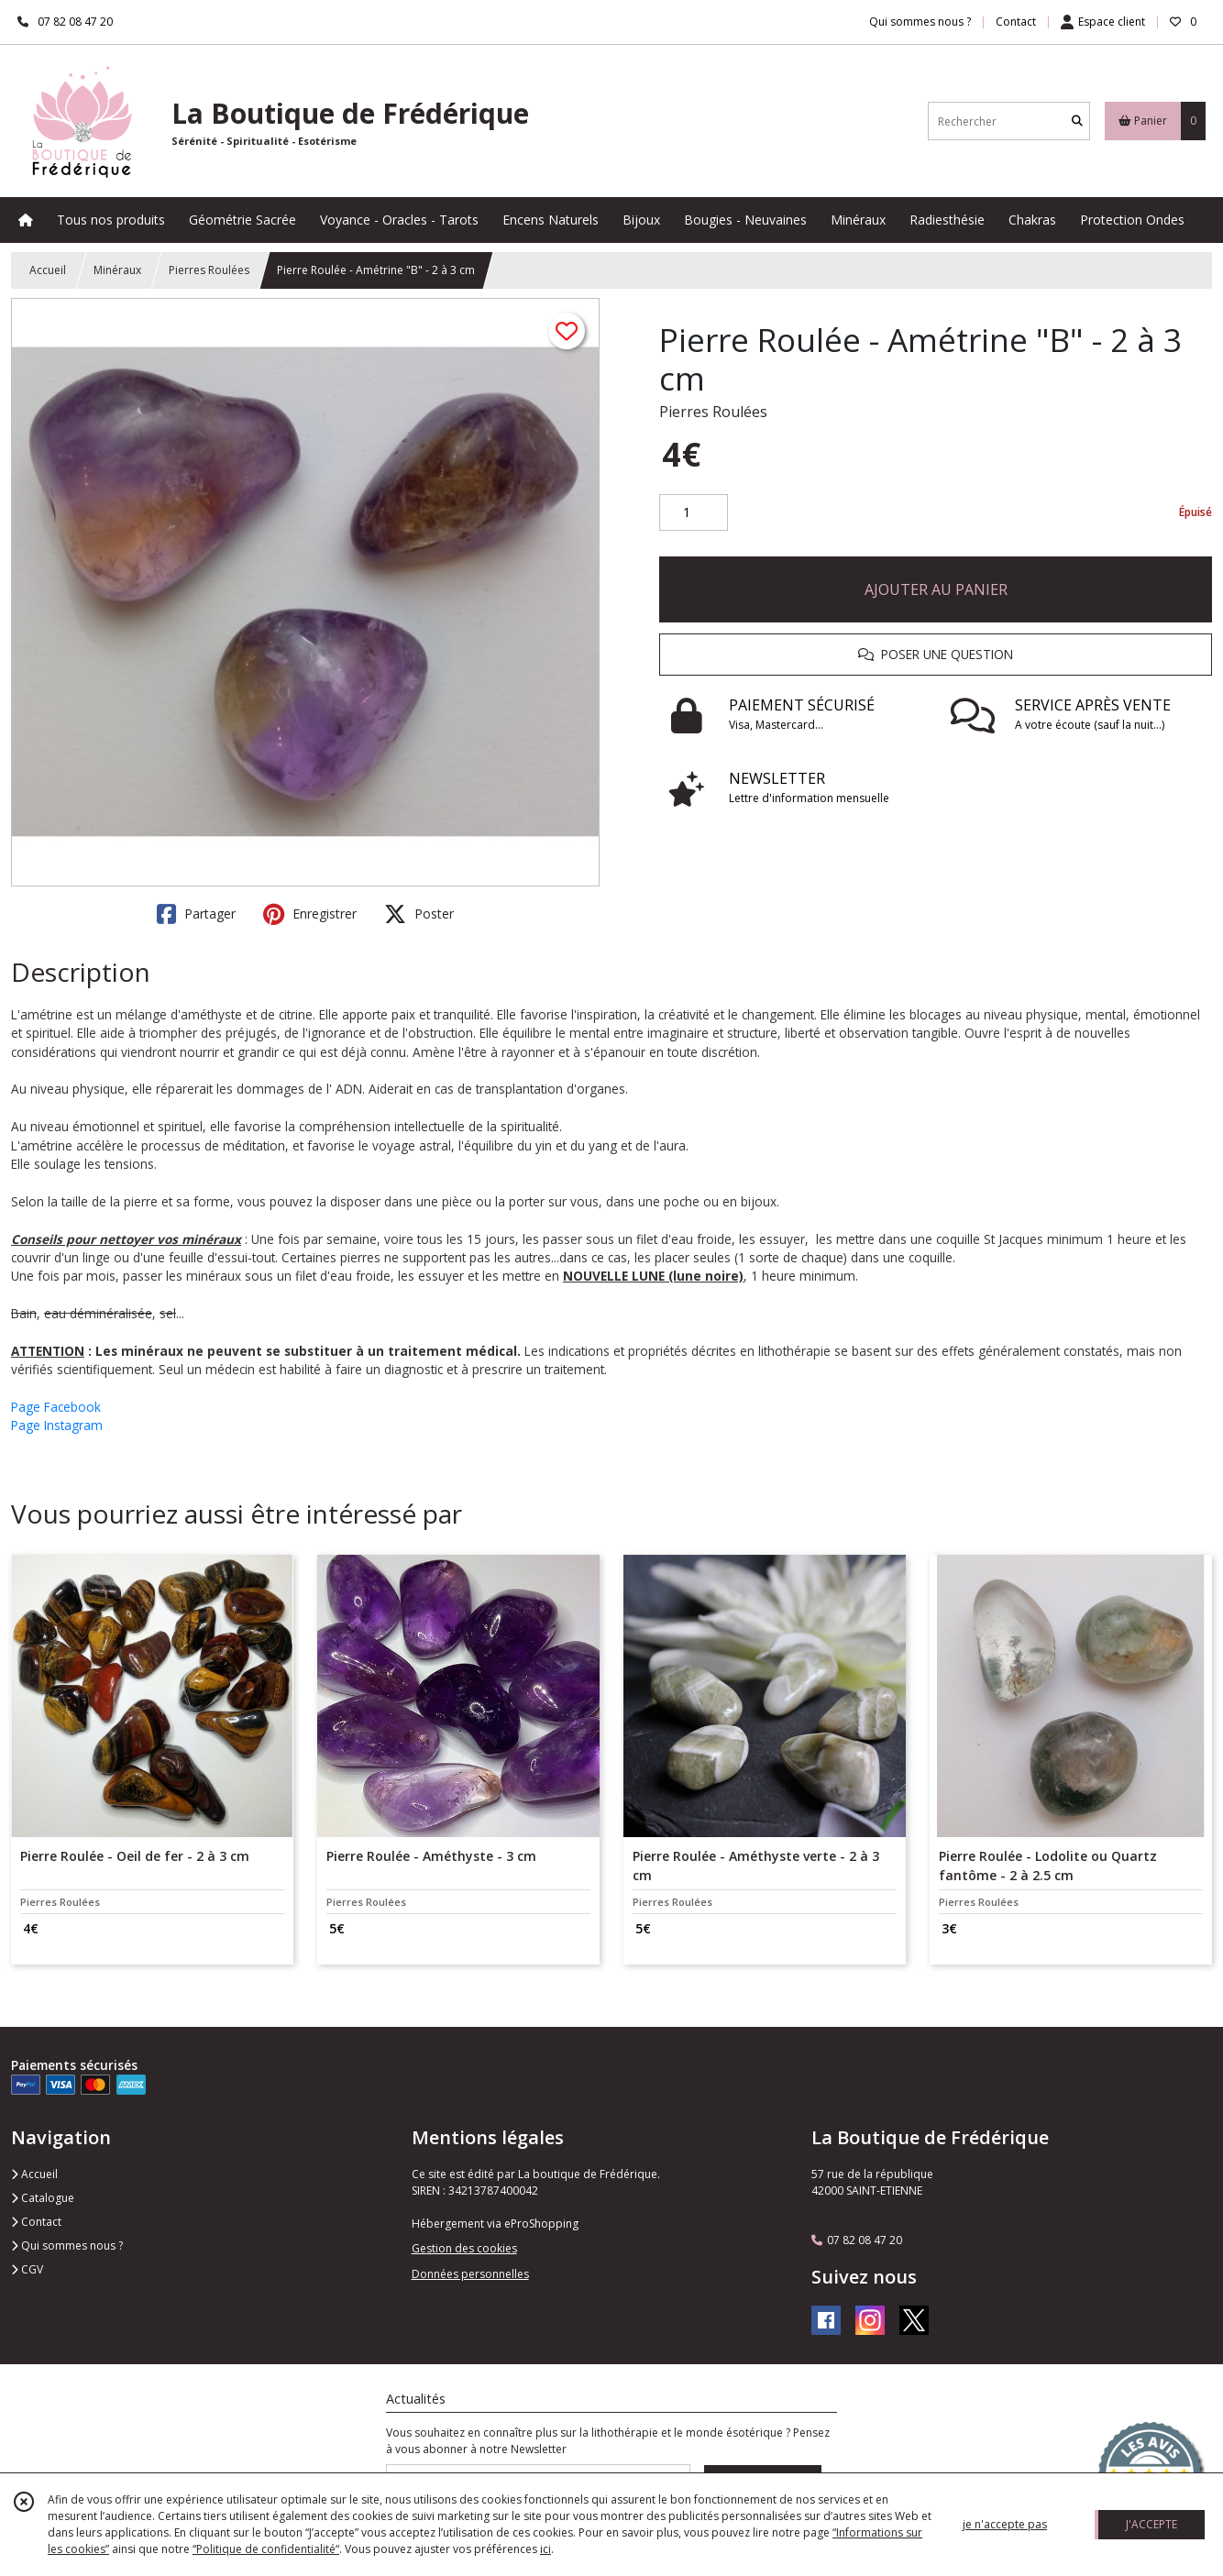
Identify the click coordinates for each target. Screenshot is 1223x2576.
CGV (27, 2269)
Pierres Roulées (209, 270)
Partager (196, 914)
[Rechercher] (1077, 121)
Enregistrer (310, 914)
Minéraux (117, 270)
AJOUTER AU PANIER (936, 589)
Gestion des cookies (464, 2248)
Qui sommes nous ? (67, 2245)
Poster (419, 914)
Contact (1016, 21)
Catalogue (42, 2198)
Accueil (47, 270)
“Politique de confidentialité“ (266, 2549)
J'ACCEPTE (1151, 2524)
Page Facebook (56, 1406)
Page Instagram (57, 1425)
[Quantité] (693, 512)
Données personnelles (470, 2274)
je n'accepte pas (1005, 2524)
